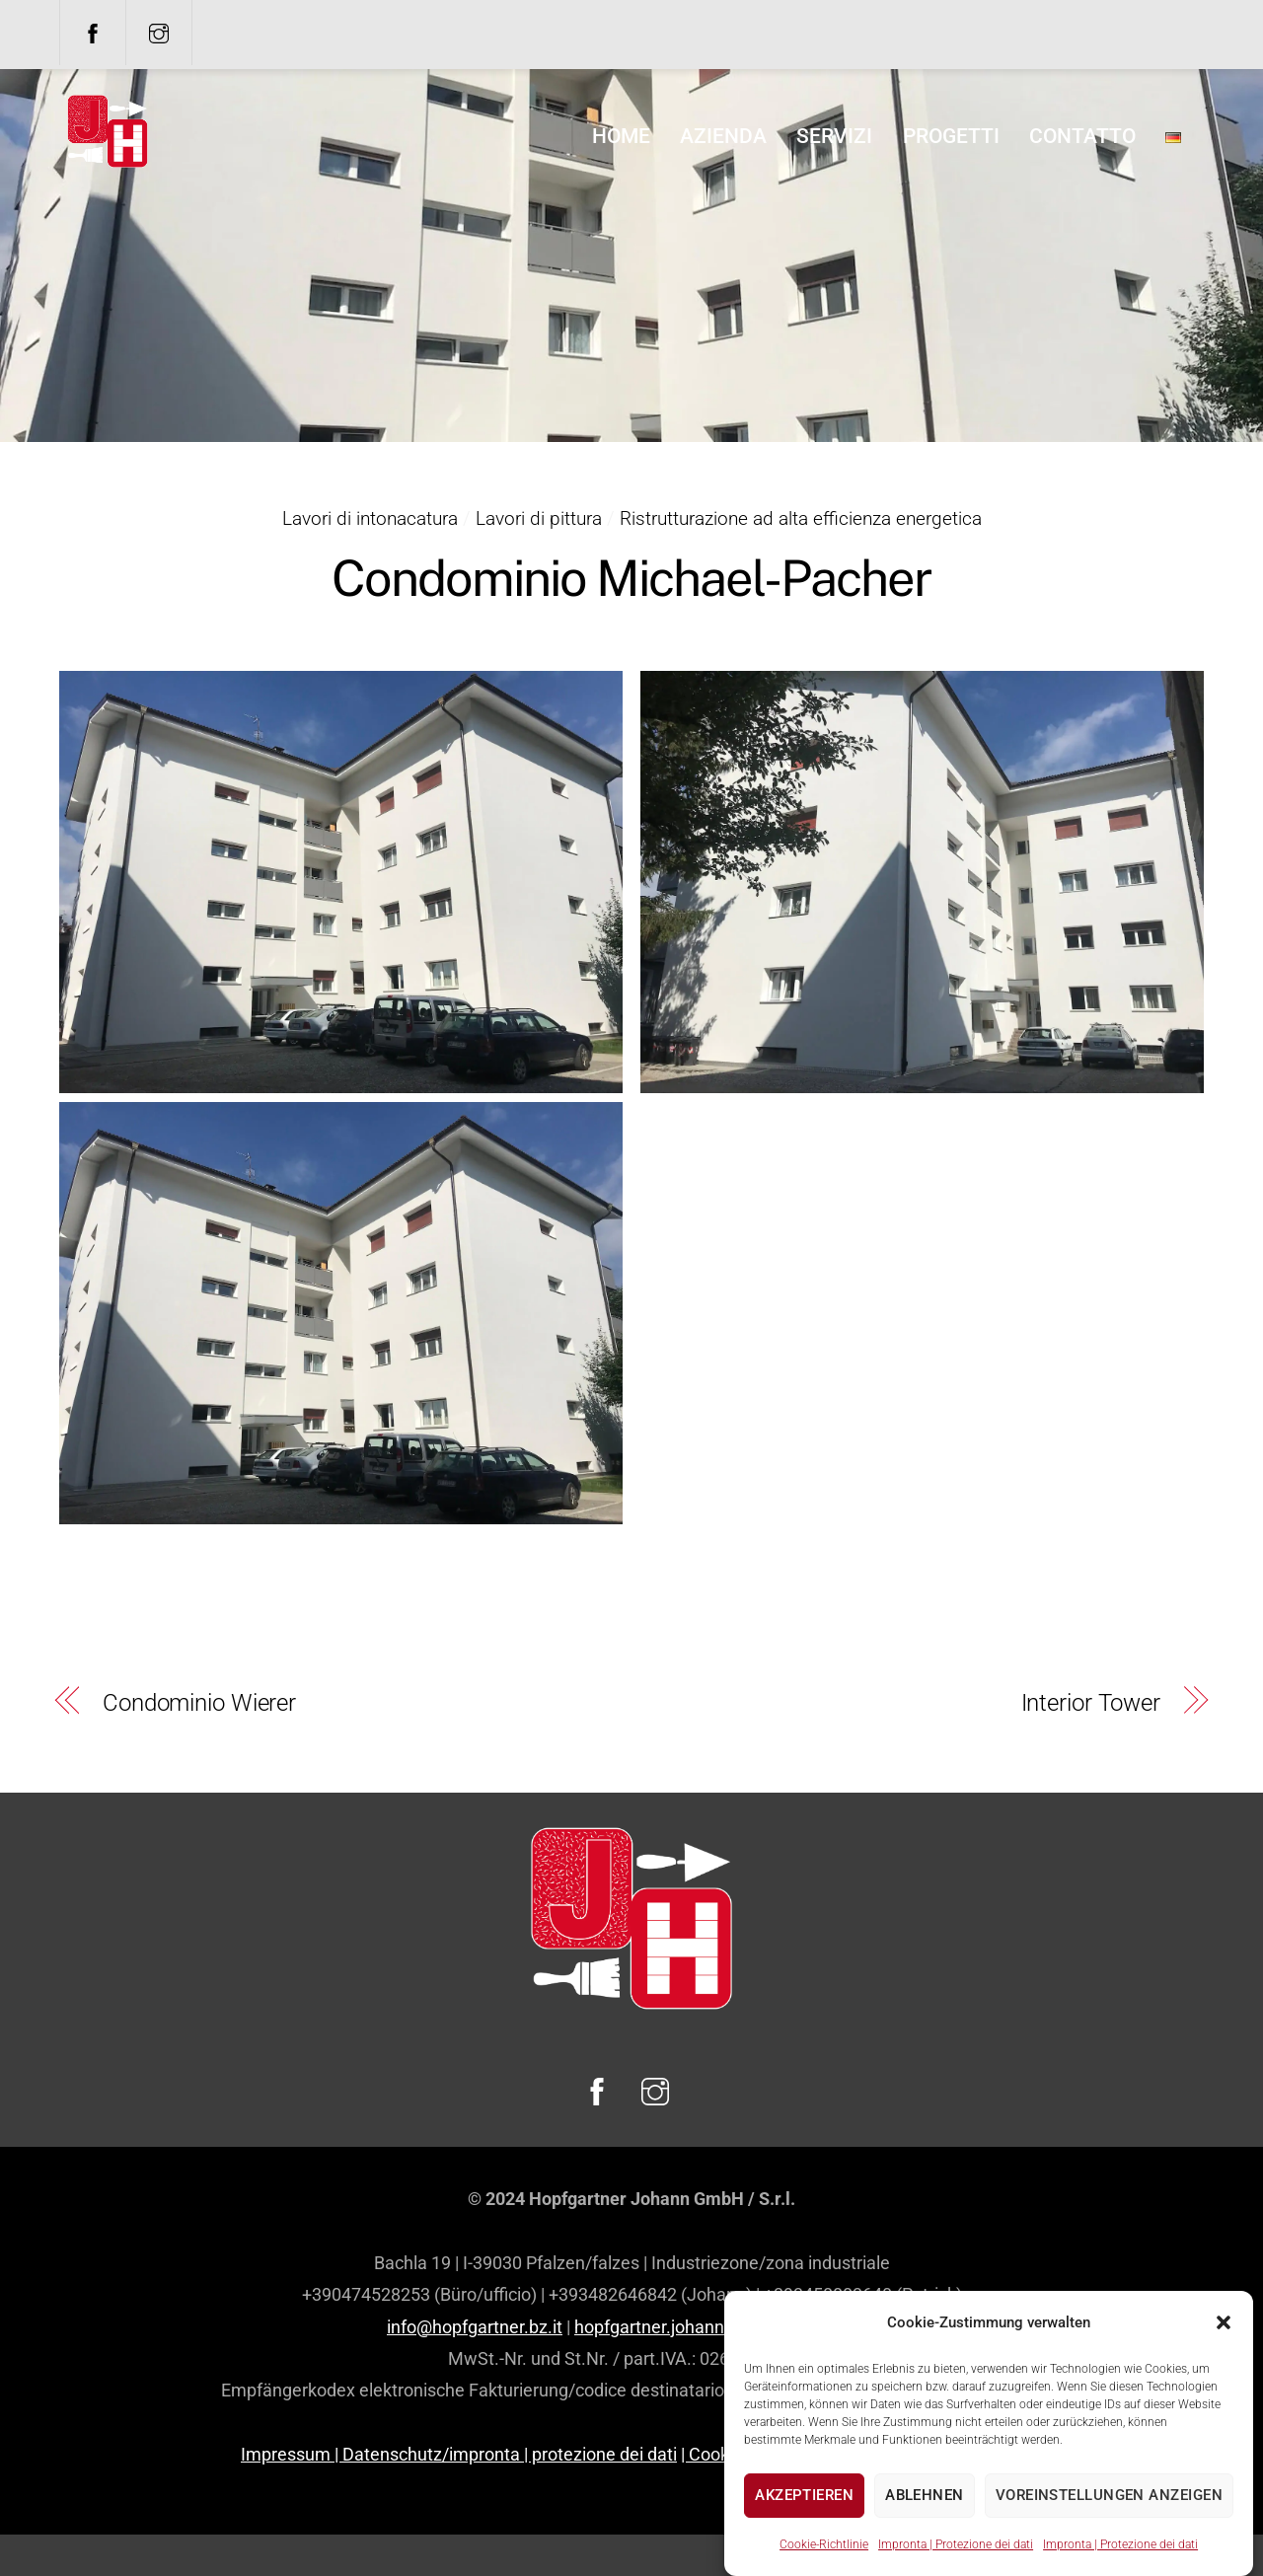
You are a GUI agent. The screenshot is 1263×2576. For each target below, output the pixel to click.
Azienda (723, 136)
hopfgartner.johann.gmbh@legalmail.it (725, 2327)
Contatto (1082, 136)
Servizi (834, 136)
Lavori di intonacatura (370, 518)
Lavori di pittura (539, 518)
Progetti (951, 136)
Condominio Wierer (199, 1703)
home (621, 136)
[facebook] (92, 31)
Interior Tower (1090, 1703)
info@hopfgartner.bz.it (474, 2327)
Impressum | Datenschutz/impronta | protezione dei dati (459, 2454)
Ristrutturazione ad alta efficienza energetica (801, 518)
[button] (1223, 2389)
